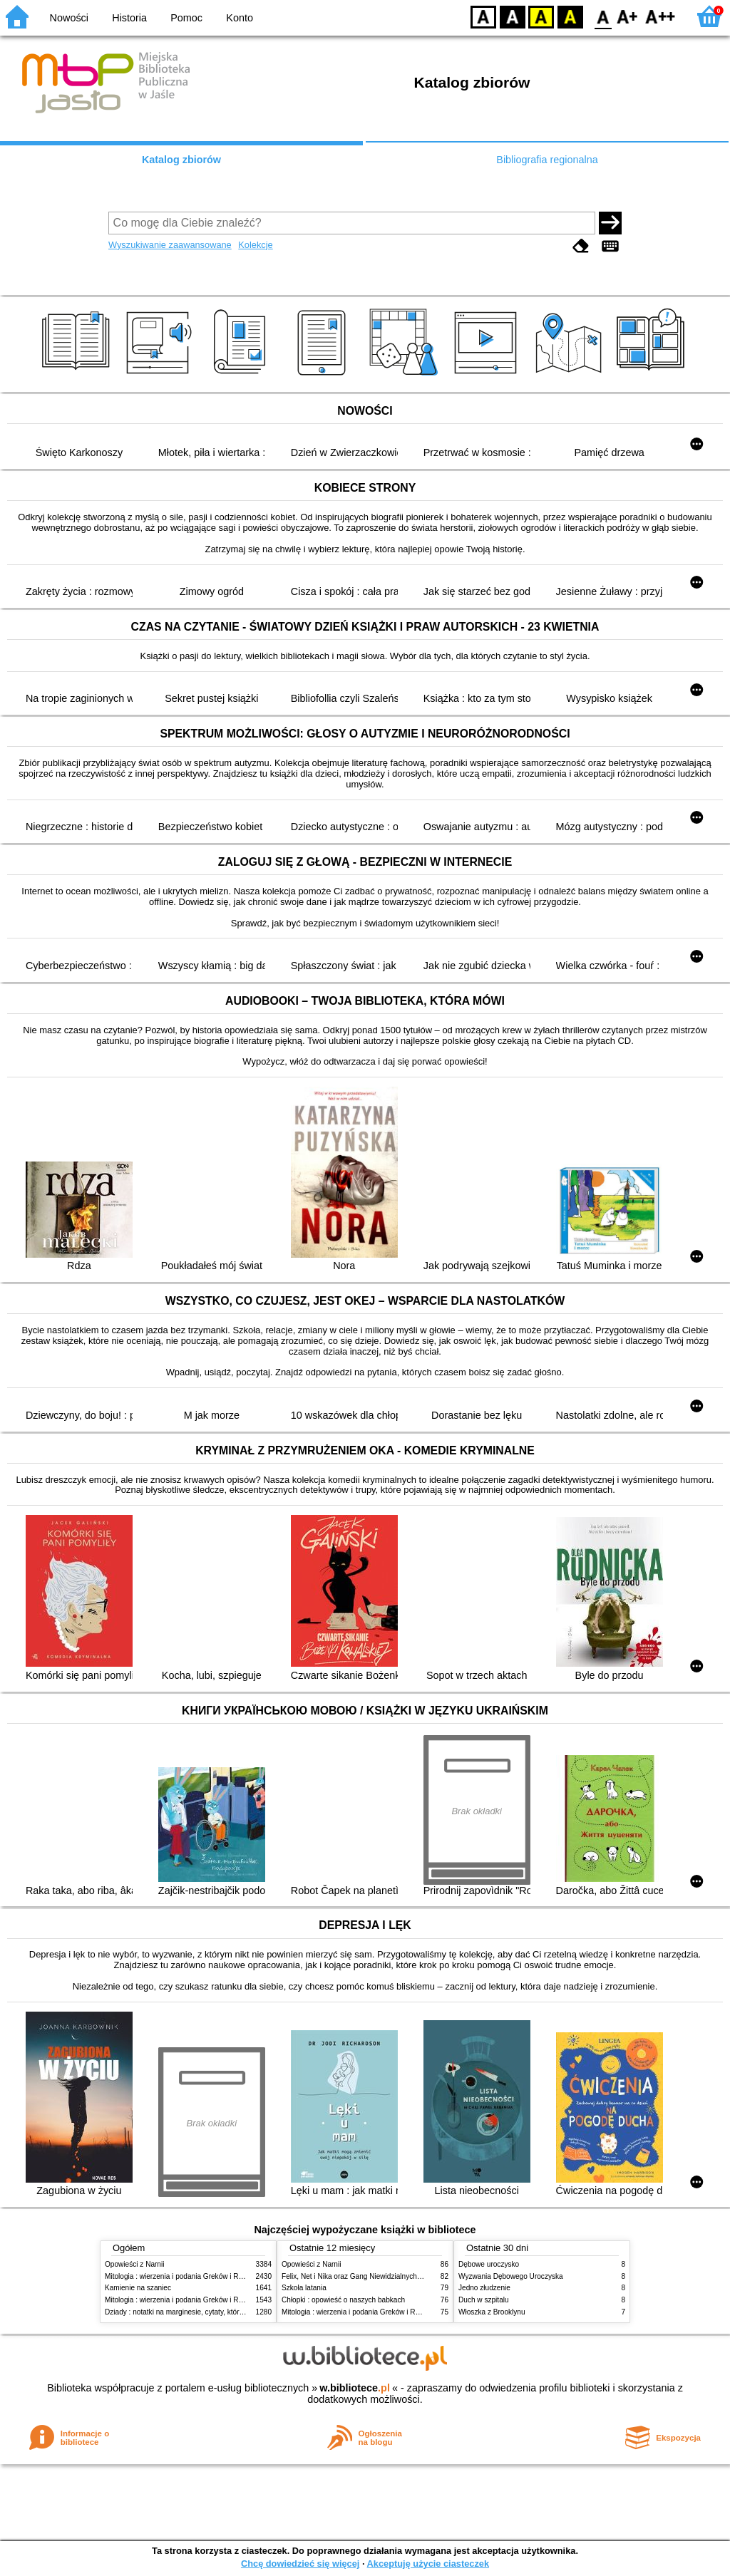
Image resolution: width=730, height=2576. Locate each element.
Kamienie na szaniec (138, 2288)
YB (540, 16)
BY (569, 16)
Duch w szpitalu (483, 2300)
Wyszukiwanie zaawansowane (170, 244)
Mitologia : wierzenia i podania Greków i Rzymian (183, 2276)
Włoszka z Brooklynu (491, 2312)
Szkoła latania (304, 2288)
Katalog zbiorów (181, 159)
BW (512, 16)
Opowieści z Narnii (134, 2264)
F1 (627, 16)
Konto (239, 18)
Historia (129, 18)
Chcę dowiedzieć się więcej (300, 2563)
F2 (660, 16)
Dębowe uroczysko (488, 2264)
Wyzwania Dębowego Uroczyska (510, 2276)
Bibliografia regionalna (546, 159)
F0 (603, 16)
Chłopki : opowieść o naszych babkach (343, 2300)
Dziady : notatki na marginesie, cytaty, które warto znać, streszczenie (214, 2312)
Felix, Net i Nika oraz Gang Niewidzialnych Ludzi (359, 2276)
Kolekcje (255, 244)
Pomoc (186, 18)
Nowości (69, 18)
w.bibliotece (354, 2388)
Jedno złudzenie (484, 2288)
